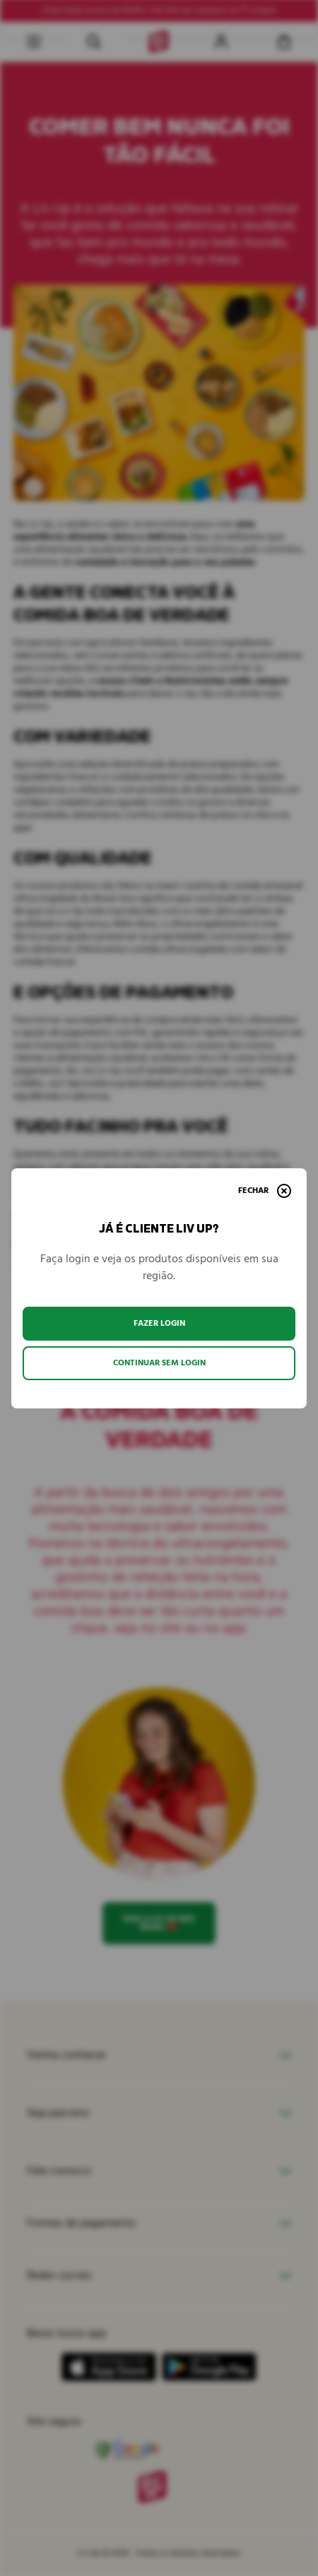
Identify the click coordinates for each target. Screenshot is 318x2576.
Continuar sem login (159, 1363)
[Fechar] (265, 1190)
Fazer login (159, 1323)
